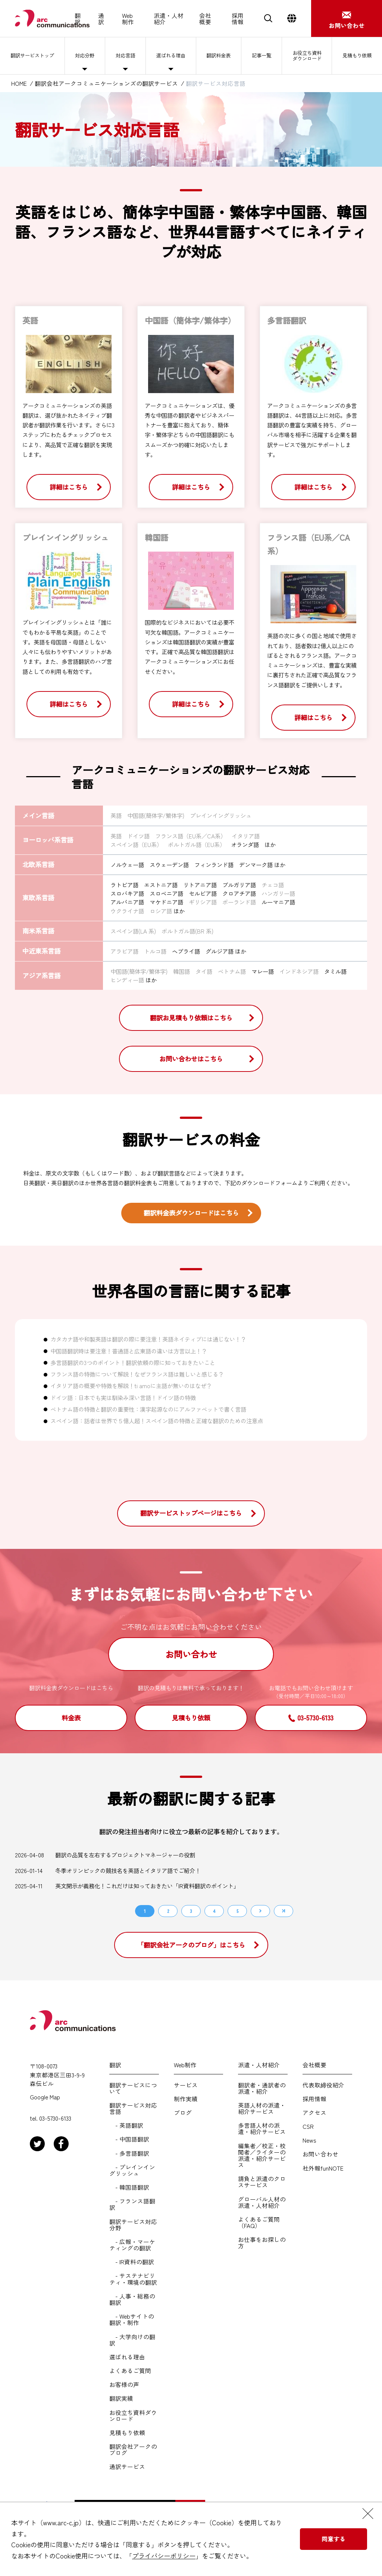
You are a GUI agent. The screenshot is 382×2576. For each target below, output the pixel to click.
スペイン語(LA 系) (133, 931)
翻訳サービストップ (34, 55)
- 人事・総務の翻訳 (132, 2299)
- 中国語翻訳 (129, 2139)
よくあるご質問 (130, 2371)
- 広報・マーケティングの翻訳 (132, 2244)
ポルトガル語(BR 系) (187, 931)
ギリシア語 (203, 902)
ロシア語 (161, 911)
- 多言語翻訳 (129, 2153)
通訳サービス (127, 2466)
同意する (333, 2539)
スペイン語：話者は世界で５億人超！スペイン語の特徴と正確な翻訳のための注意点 (156, 1420)
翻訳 (78, 18)
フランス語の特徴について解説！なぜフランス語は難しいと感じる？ (137, 1374)
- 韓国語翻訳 (129, 2187)
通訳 (101, 18)
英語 (116, 815)
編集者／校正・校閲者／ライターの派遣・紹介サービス (262, 2155)
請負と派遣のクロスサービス (262, 2181)
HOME (19, 83)
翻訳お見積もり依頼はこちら (191, 1017)
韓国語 (181, 971)
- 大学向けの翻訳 (132, 2340)
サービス (186, 2085)
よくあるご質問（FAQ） (259, 2222)
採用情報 (238, 18)
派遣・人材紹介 (169, 18)
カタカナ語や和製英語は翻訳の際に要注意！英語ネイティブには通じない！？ (148, 1339)
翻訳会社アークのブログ (133, 2449)
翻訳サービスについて (133, 2088)
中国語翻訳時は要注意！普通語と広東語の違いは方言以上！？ (128, 1351)
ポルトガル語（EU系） (196, 844)
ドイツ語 (138, 836)
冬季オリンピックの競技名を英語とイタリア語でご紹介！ (128, 1870)
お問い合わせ (191, 1654)
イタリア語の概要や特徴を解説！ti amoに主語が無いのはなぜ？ (131, 1385)
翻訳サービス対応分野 (133, 2224)
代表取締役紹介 (323, 2085)
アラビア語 (124, 951)
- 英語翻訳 (126, 2125)
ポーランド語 (239, 902)
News (309, 2140)
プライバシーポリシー (163, 2555)
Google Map (45, 2097)
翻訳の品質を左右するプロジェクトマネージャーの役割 (125, 1855)
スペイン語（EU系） (136, 844)
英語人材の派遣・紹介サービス (262, 2108)
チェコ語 (273, 885)
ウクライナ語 (127, 911)
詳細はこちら (69, 487)
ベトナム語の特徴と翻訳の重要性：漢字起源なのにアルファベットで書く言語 (148, 1409)
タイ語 (203, 971)
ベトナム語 (232, 971)
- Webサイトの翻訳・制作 (131, 2319)
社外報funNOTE (323, 2168)
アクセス (314, 2112)
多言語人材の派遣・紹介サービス (262, 2128)
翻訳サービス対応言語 (133, 2108)
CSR (308, 2126)
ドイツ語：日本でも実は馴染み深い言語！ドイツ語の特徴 (123, 1397)
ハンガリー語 (278, 893)
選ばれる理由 (172, 55)
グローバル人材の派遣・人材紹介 (262, 2202)
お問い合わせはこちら (191, 1058)
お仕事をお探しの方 (262, 2242)
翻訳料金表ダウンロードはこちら (191, 1212)
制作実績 (186, 2099)
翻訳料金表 (219, 55)
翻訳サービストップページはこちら (191, 1513)
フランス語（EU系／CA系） (190, 836)
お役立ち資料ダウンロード (306, 55)
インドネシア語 (299, 971)
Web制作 (128, 18)
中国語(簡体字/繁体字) (155, 815)
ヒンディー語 (127, 980)
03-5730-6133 (315, 1717)
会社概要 (205, 18)
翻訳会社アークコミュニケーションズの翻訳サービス (106, 83)
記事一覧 (261, 55)
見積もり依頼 (357, 55)
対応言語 (127, 55)
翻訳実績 (121, 2398)
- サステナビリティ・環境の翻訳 (133, 2278)
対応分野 (88, 55)
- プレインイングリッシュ (132, 2170)
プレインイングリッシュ (220, 815)
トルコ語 (155, 951)
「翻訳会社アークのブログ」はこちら (191, 1944)
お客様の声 (124, 2384)
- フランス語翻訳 (132, 2204)
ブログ (183, 2112)
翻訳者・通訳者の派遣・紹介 (262, 2088)
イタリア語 (246, 836)
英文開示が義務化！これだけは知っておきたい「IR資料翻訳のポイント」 (147, 1886)
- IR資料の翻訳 (131, 2262)
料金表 (71, 1717)
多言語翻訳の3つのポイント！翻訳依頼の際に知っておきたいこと (132, 1362)
